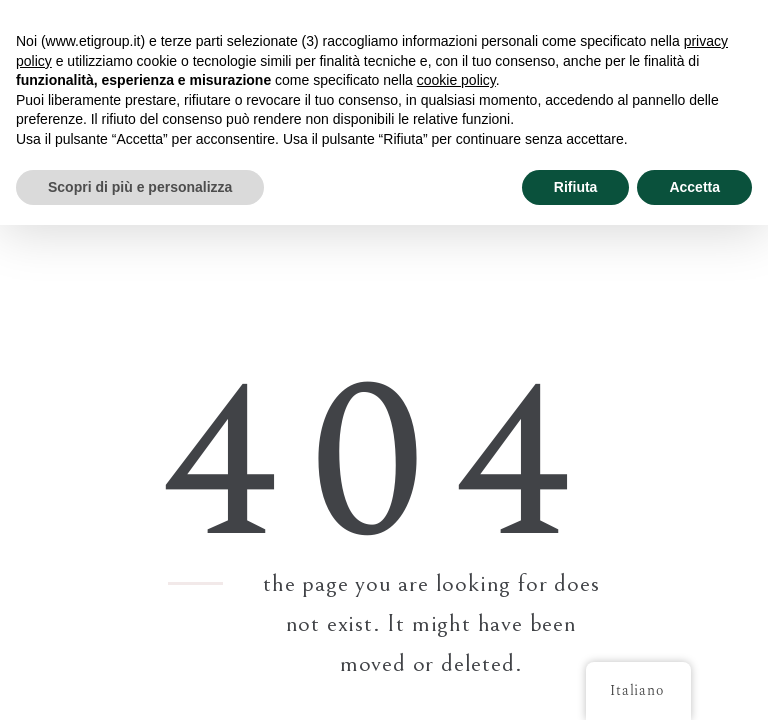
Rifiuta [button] (576, 187)
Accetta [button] (694, 187)
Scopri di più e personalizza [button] (140, 187)
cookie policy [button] (456, 80)
